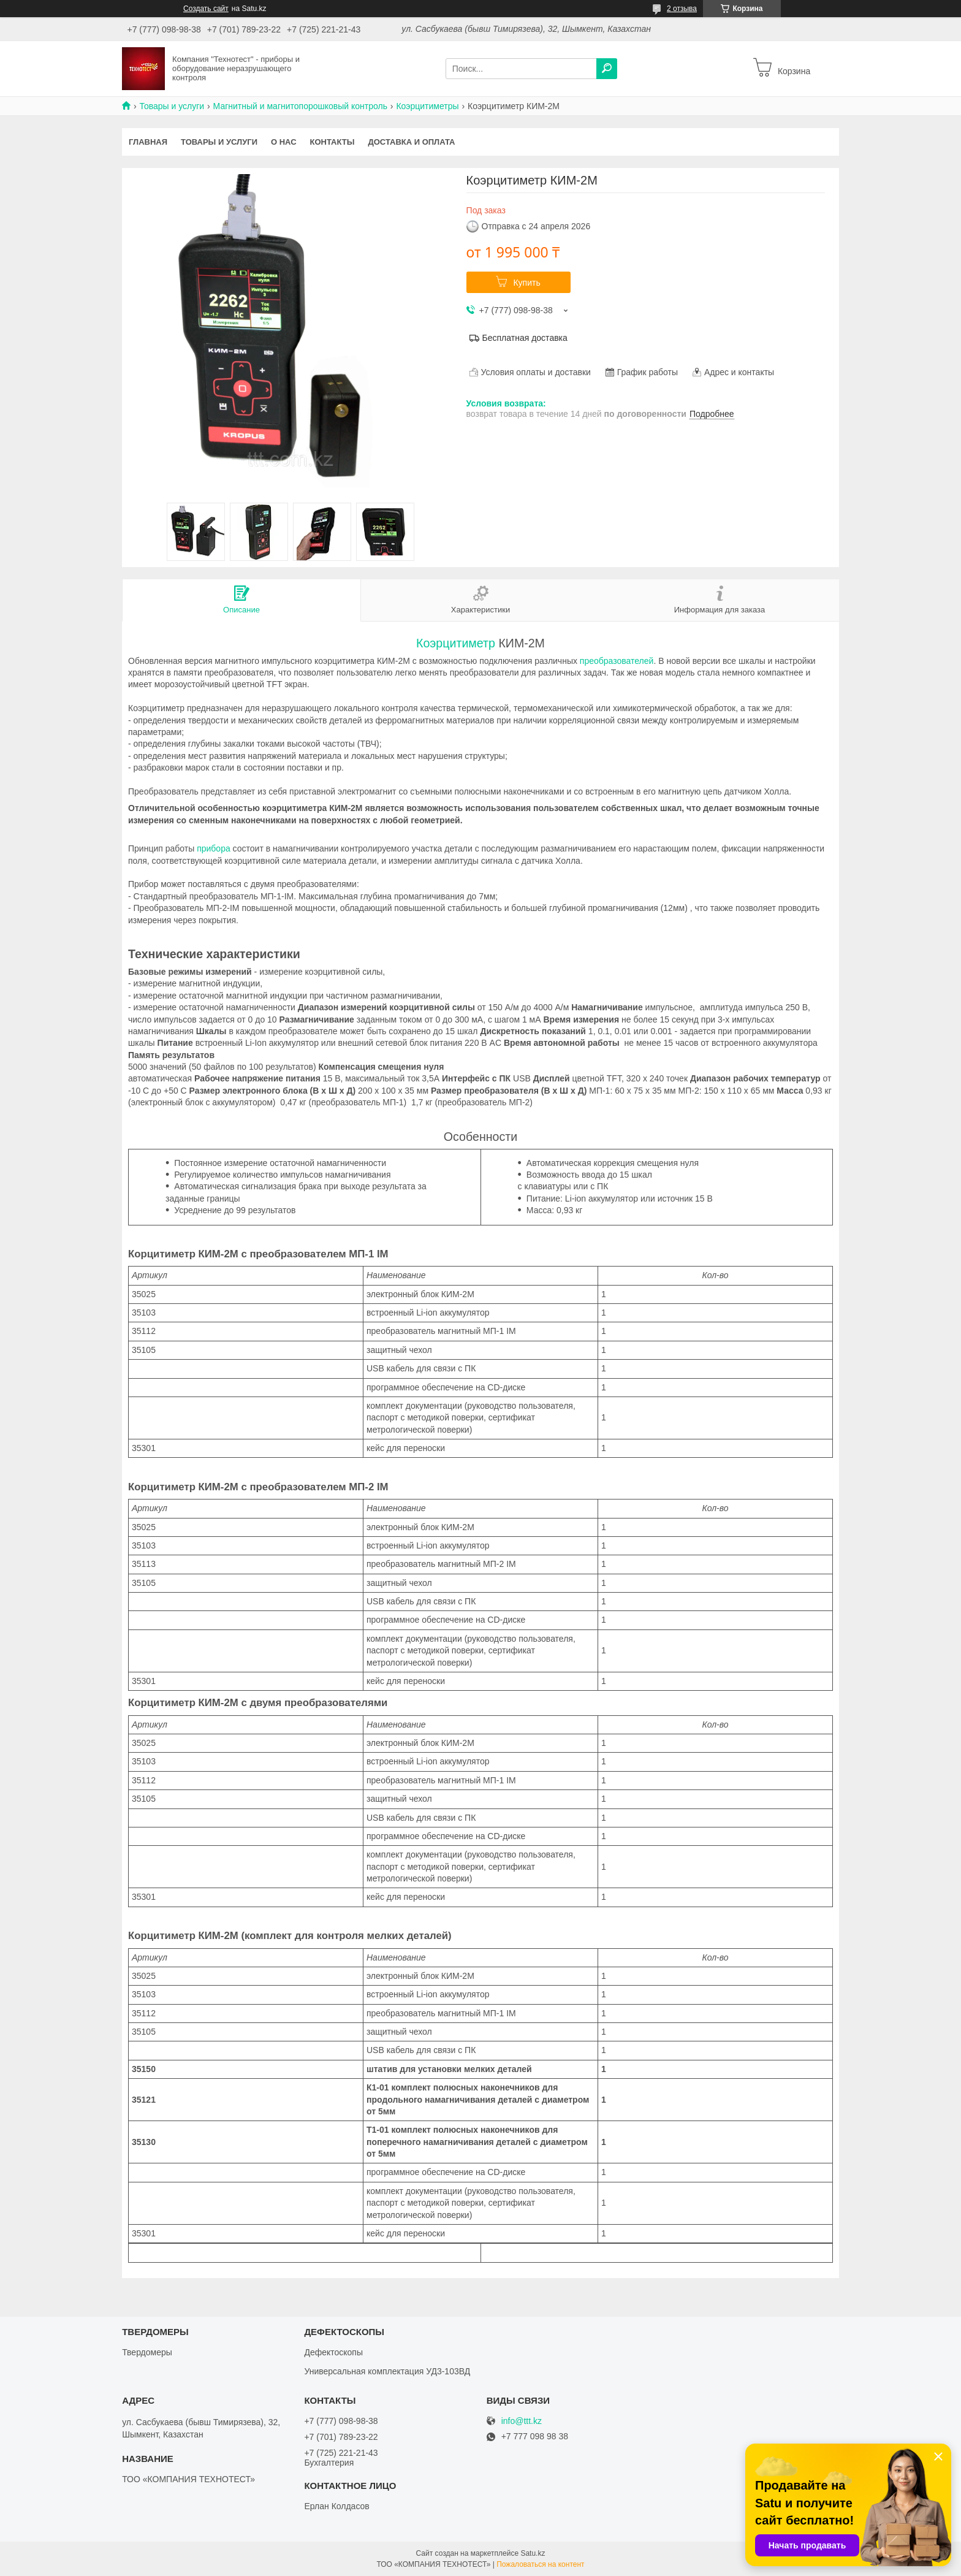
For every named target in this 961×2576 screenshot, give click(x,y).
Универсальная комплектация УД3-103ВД (387, 2371)
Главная (148, 142)
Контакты (332, 142)
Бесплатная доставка (525, 338)
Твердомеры (147, 2352)
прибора (213, 848)
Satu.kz (532, 2553)
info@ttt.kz (521, 2421)
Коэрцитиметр (455, 643)
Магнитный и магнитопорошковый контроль (300, 106)
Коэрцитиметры (427, 106)
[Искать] (606, 68)
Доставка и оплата (411, 142)
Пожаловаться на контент (540, 2564)
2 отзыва (682, 8)
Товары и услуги (171, 106)
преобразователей (617, 661)
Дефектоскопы (333, 2352)
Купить (526, 283)
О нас (284, 142)
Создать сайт (206, 8)
